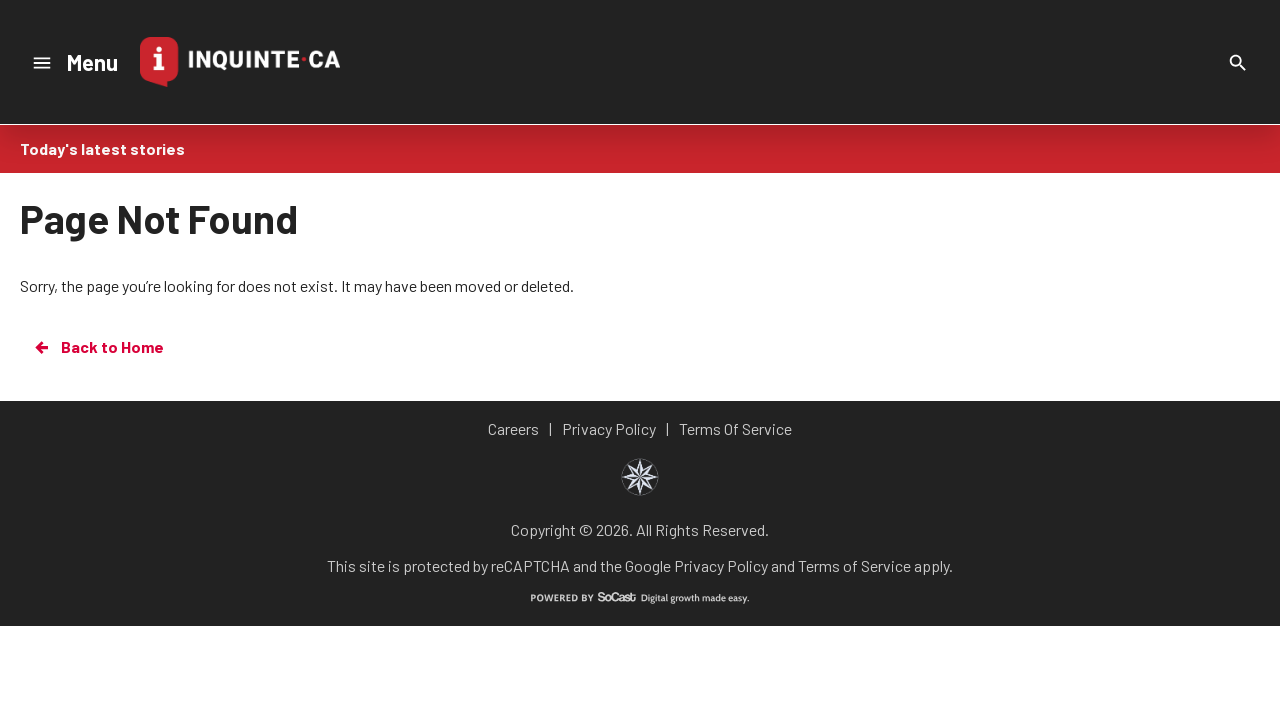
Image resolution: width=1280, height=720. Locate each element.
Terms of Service (854, 565)
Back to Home (98, 347)
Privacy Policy (721, 565)
